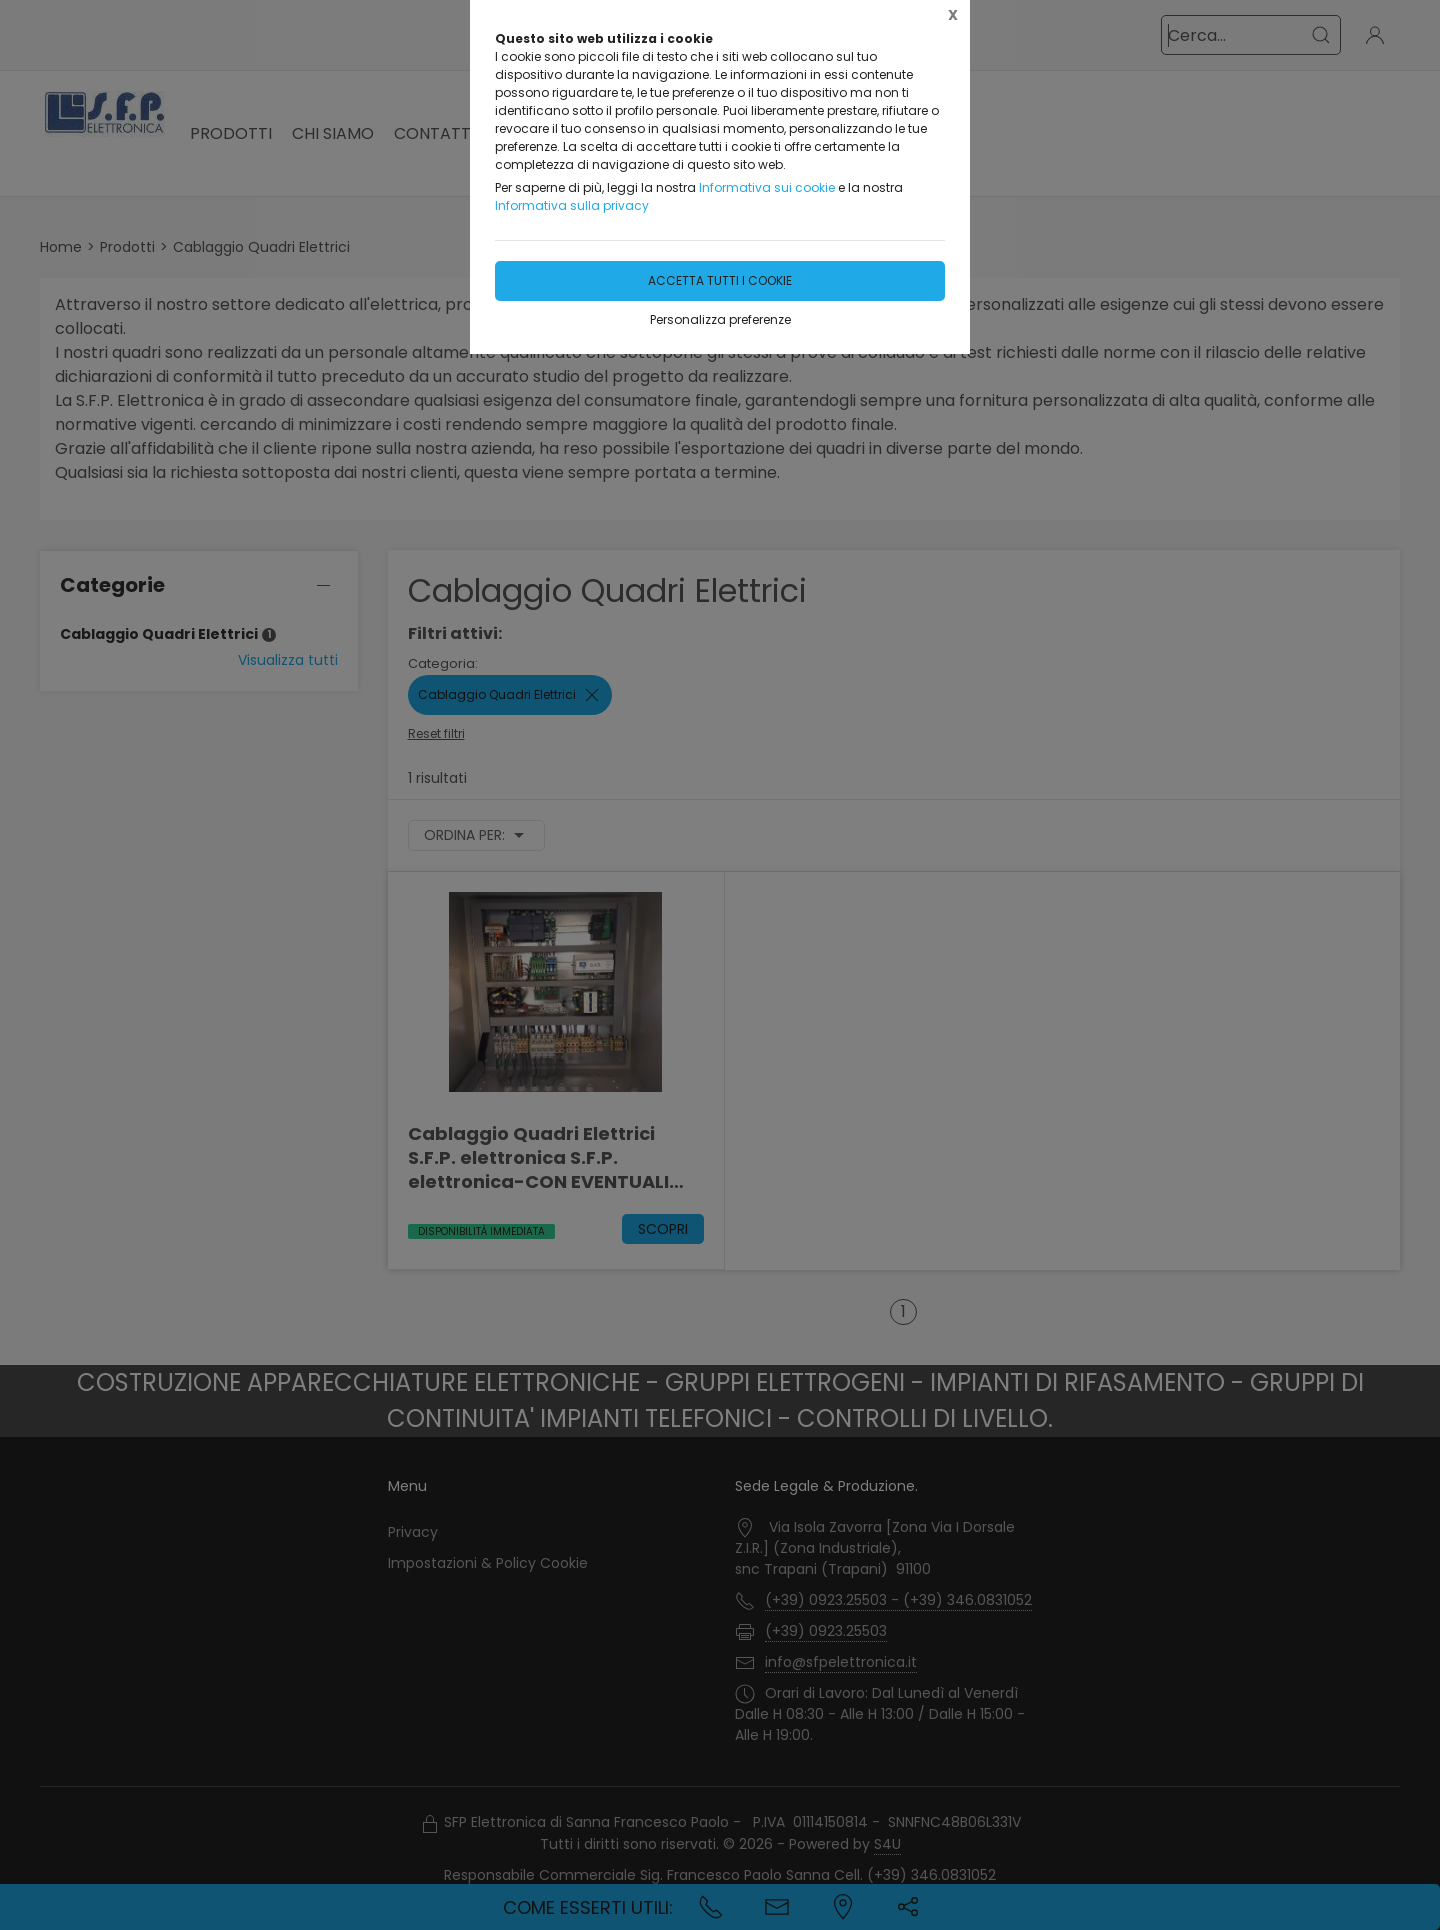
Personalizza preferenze (720, 319)
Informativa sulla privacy (572, 205)
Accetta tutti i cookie (720, 280)
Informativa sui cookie (767, 187)
